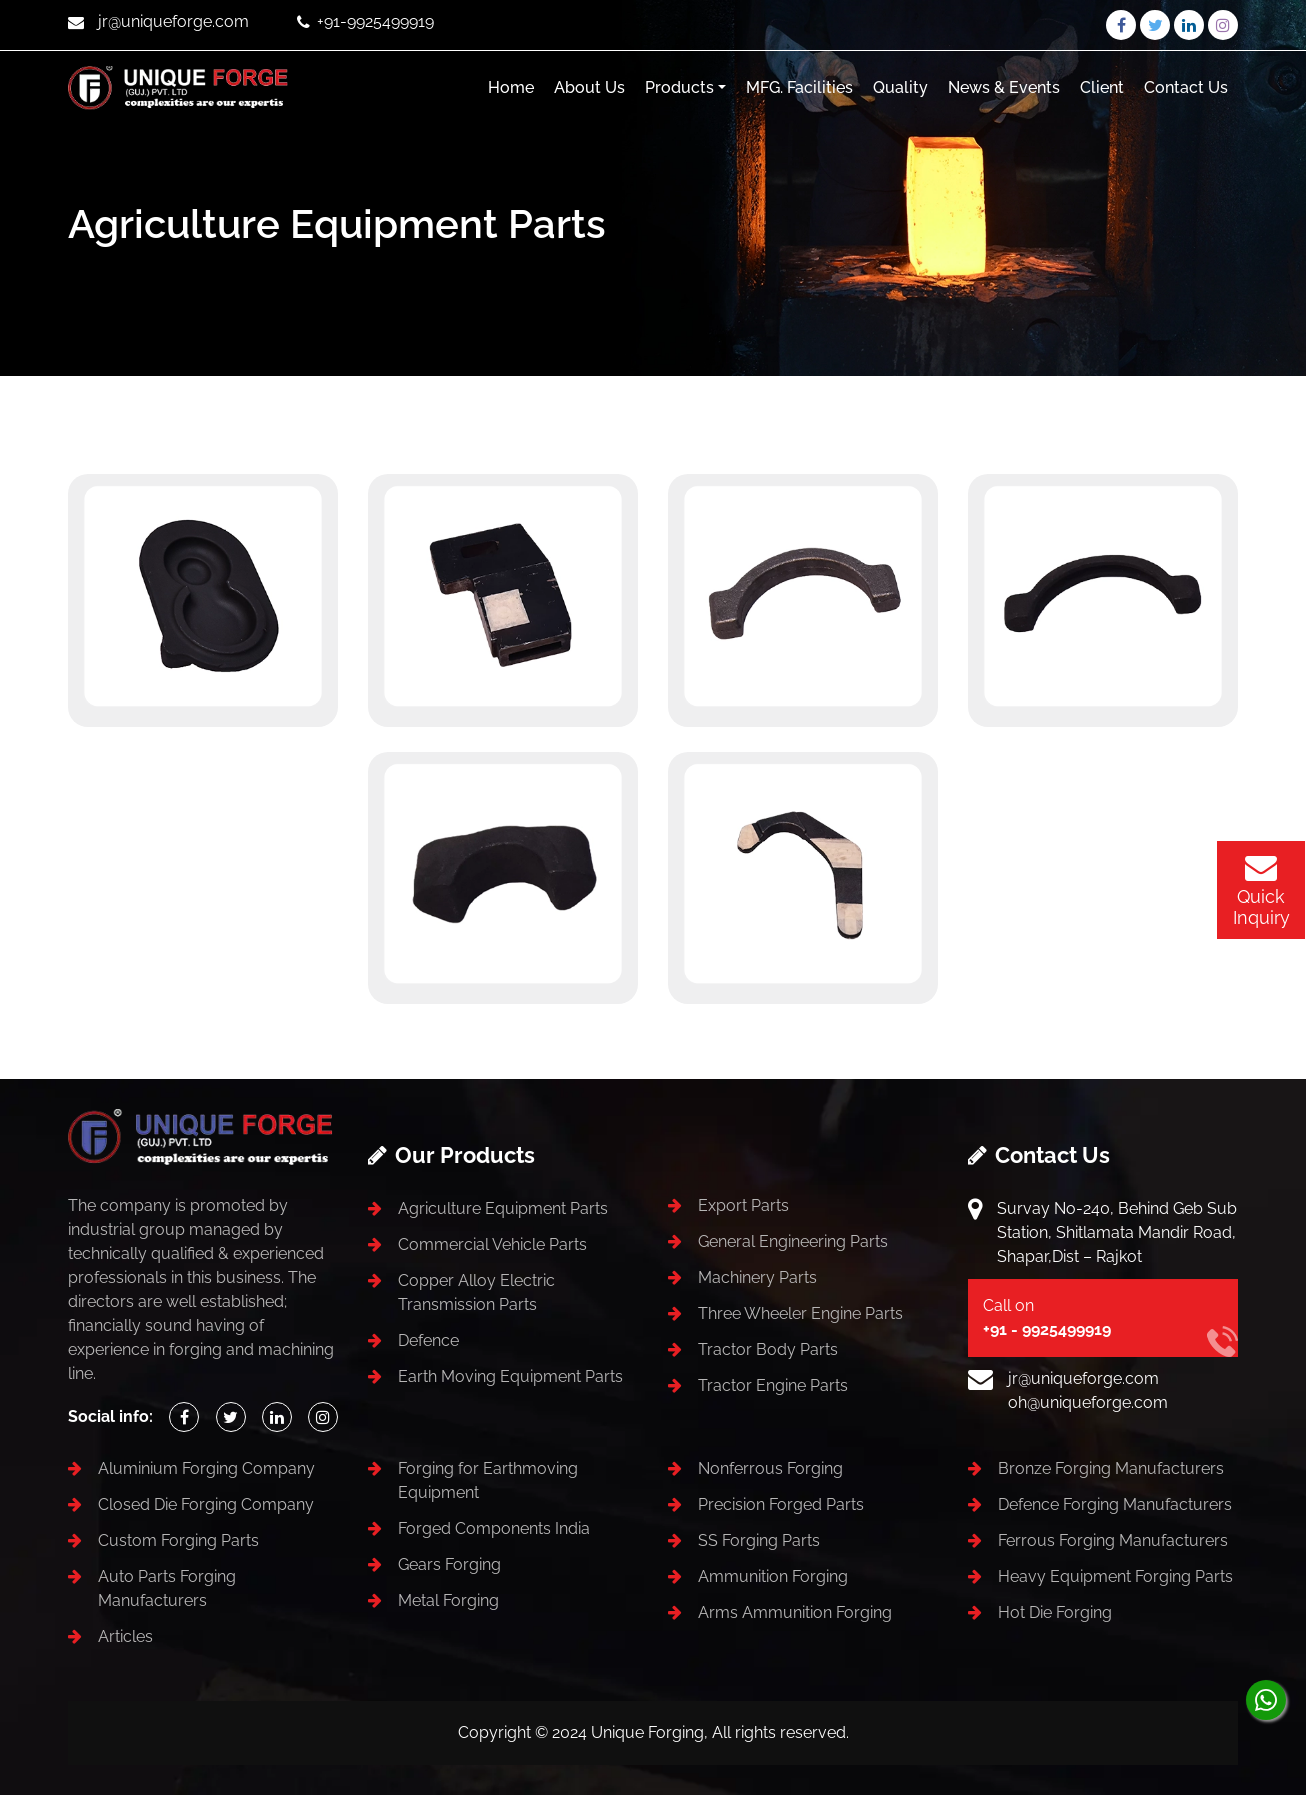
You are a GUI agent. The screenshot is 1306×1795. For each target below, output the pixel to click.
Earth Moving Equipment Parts (510, 1376)
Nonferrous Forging (770, 1468)
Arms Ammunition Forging (795, 1612)
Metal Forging (448, 1600)
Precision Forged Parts (781, 1504)
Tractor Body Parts (768, 1349)
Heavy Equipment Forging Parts (1115, 1576)
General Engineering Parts (793, 1241)
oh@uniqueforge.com (1088, 1402)
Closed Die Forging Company (206, 1504)
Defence (428, 1340)
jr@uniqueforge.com (1083, 1378)
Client (1102, 87)
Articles (125, 1636)
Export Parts (743, 1205)
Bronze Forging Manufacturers (1111, 1468)
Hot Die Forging (1055, 1612)
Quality (900, 87)
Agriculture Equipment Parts (503, 1208)
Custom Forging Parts (178, 1540)
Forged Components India (494, 1528)
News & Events (1004, 87)
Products (679, 87)
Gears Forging (449, 1564)
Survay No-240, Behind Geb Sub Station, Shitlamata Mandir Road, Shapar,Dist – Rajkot (1117, 1232)
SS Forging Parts (759, 1540)
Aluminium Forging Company (206, 1468)
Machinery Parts (757, 1277)
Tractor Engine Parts (773, 1385)
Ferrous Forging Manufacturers (1113, 1540)
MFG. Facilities (799, 87)
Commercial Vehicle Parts (492, 1244)
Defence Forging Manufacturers (1115, 1504)
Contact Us (1186, 87)
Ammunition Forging (773, 1576)
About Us (589, 87)
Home (511, 87)
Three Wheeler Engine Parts (800, 1313)
